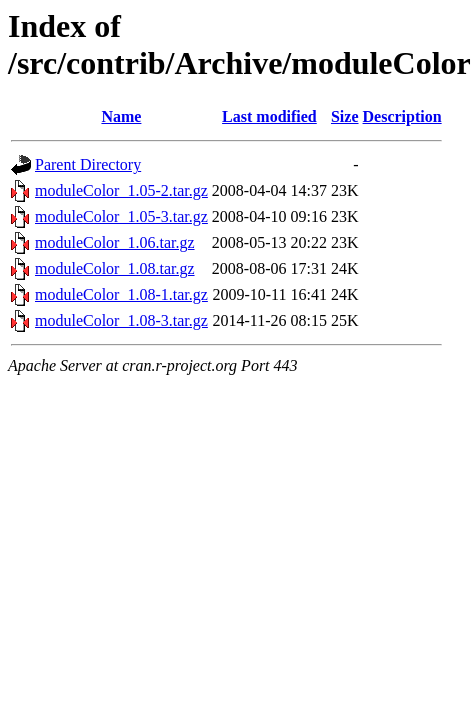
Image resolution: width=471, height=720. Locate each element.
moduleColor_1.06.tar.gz (115, 242)
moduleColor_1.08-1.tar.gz (121, 294)
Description (402, 116)
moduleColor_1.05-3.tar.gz (121, 216)
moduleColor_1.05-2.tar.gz (121, 190)
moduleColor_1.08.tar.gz (115, 268)
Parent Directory (88, 164)
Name (121, 116)
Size (345, 116)
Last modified (269, 116)
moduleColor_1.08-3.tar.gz (121, 320)
